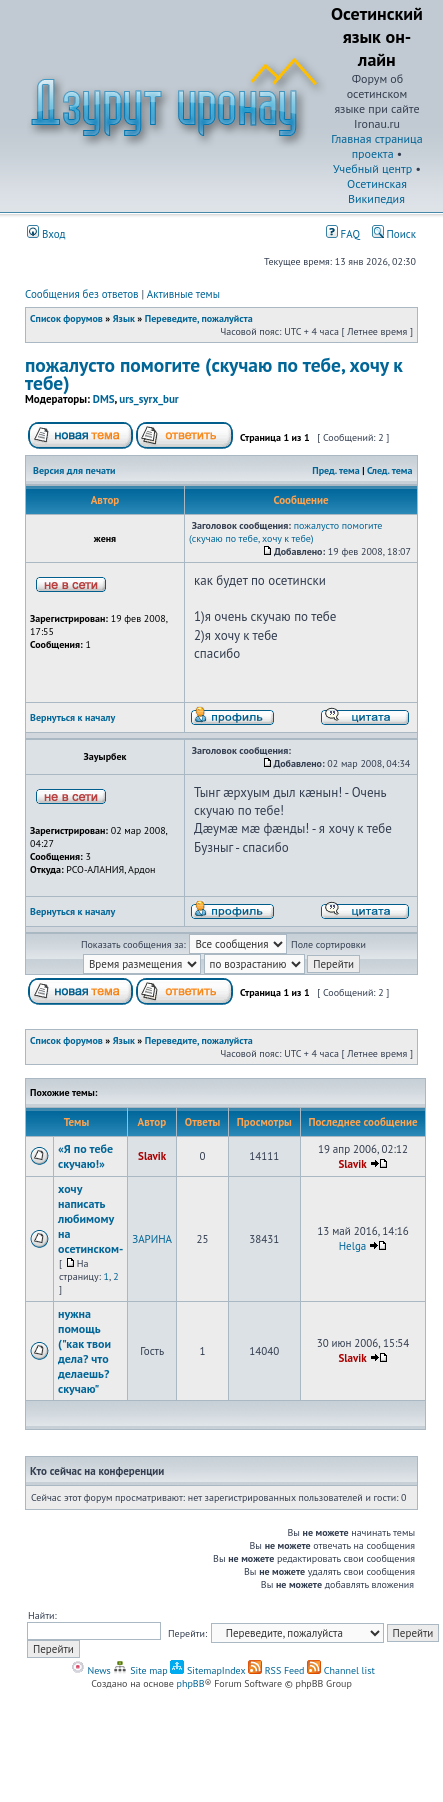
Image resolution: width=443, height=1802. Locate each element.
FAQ (343, 234)
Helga (353, 1246)
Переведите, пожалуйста (199, 318)
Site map (140, 1670)
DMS (104, 399)
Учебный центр (372, 168)
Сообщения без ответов (82, 294)
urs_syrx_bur (148, 399)
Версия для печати (74, 470)
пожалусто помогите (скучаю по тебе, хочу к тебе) (214, 373)
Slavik (152, 1156)
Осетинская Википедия (377, 191)
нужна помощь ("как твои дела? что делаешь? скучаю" (84, 1351)
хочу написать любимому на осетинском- (90, 1218)
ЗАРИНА (152, 1239)
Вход (46, 234)
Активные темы (183, 294)
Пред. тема (335, 470)
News (91, 1670)
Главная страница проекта (376, 146)
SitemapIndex (207, 1670)
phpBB (191, 1683)
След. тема (390, 470)
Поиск (394, 234)
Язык (124, 318)
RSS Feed (276, 1670)
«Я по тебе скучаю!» (85, 1156)
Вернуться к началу (72, 717)
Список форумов (66, 318)
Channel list (341, 1670)
